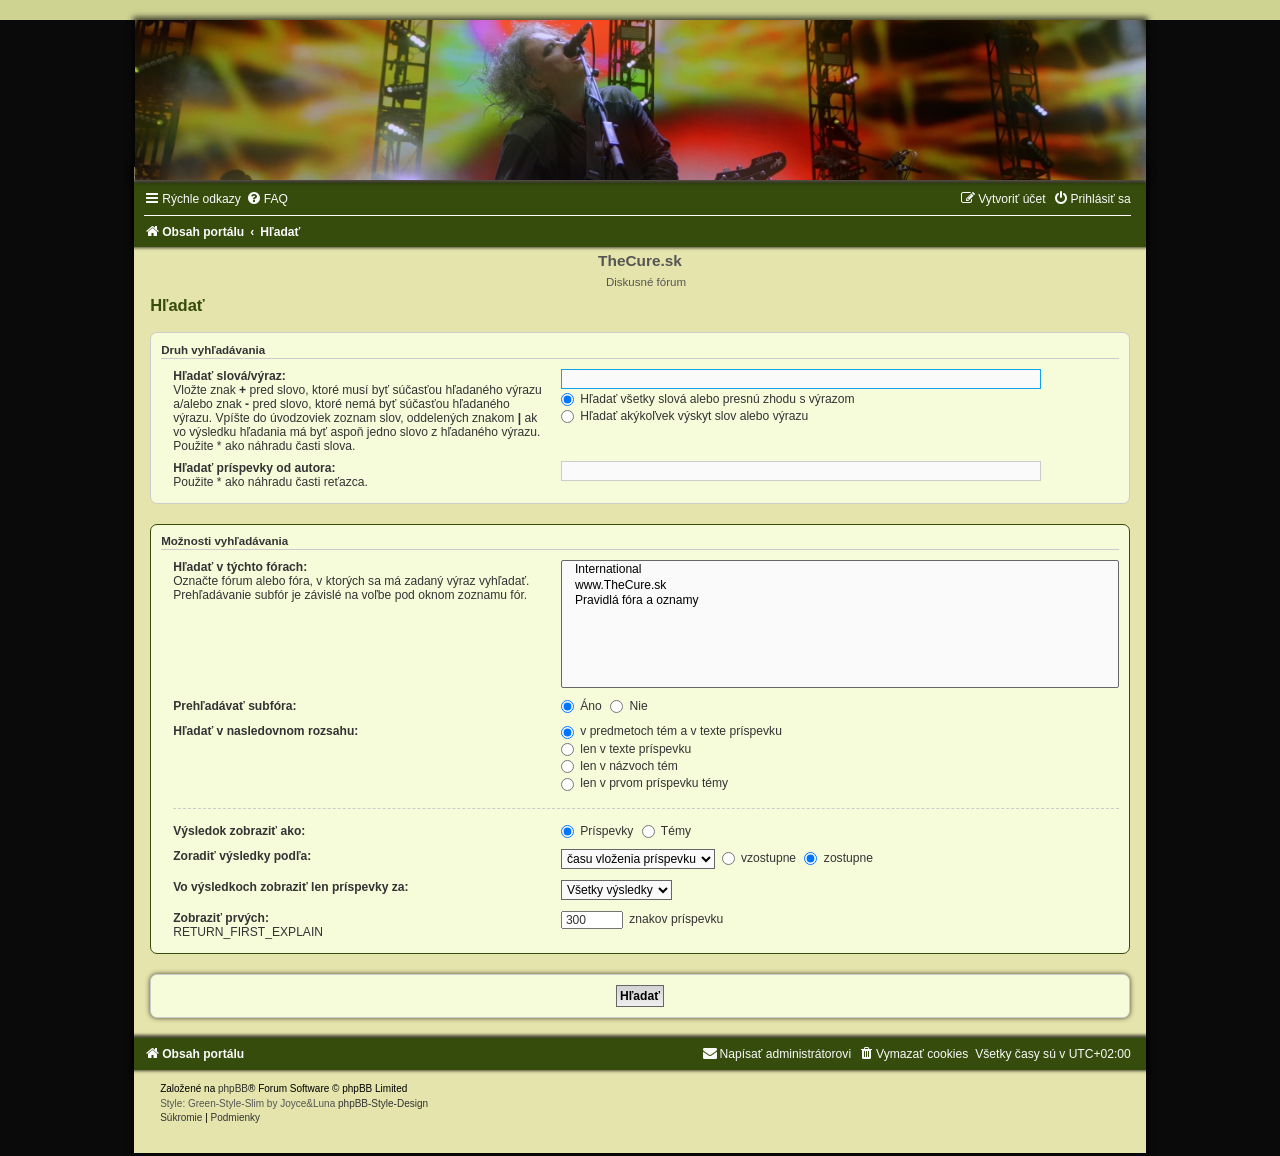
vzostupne (759, 858)
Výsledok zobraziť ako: (239, 831)
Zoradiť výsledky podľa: (242, 856)
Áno (581, 706)
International (840, 570)
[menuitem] (267, 199)
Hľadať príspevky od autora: (254, 468)
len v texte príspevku (626, 749)
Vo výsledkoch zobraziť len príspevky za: (290, 887)
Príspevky (597, 831)
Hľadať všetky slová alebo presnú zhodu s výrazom (708, 399)
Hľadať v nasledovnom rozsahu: (265, 731)
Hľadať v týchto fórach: (240, 567)
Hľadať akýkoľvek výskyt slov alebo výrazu (684, 416)
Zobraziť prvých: (221, 918)
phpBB (233, 1088)
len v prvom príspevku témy (644, 783)
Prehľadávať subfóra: (234, 706)
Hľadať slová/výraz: (229, 376)
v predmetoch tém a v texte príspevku (671, 731)
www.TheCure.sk (840, 586)
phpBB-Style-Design (383, 1103)
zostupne (838, 858)
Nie (629, 706)
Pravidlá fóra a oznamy (840, 601)
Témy (666, 831)
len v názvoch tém (619, 766)
